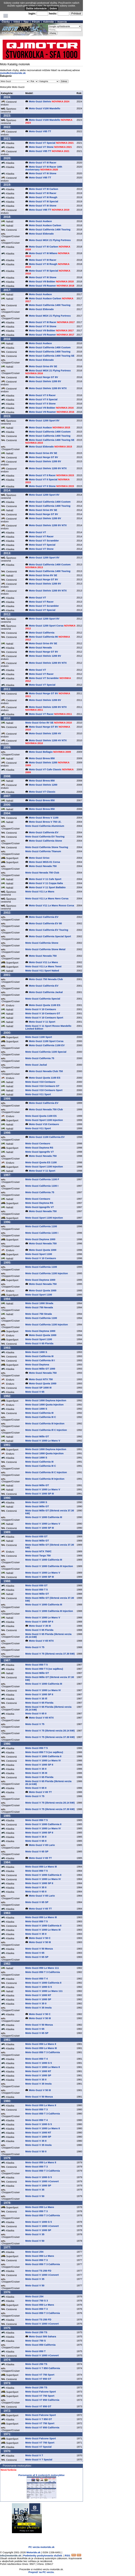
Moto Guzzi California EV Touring (44, 836)
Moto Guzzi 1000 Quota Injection (44, 1404)
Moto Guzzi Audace (38, 221)
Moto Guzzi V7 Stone (39, 146)
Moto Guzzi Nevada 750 (41, 866)
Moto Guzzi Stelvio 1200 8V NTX (46, 388)
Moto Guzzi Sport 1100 (38, 1254)
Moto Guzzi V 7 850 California (42, 2368)
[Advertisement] (39, 2538)
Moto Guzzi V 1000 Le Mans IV (43, 1690)
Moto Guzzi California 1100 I (41, 1185)
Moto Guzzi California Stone (43, 840)
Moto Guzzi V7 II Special (41, 399)
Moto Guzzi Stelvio (38, 101)
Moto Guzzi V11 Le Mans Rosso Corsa (49, 905)
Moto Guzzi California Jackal (44, 992)
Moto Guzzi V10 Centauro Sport (43, 1090)
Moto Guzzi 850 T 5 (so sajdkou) (44, 1668)
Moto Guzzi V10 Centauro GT (42, 1086)
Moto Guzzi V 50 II (35, 2151)
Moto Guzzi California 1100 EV (45, 1045)
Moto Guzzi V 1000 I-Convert (42, 2181)
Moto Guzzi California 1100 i (41, 1232)
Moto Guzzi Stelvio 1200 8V (43, 381)
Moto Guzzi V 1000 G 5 (38, 1986)
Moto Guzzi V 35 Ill (36, 1698)
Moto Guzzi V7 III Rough (41, 197)
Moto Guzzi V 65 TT (38, 1792)
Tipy (26, 21)
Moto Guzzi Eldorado (39, 233)
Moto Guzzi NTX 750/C (38, 1551)
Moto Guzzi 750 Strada (38, 1313)
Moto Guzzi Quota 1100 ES (42, 1005)
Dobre (53, 8)
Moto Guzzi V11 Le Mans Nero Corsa (46, 898)
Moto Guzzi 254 (34, 2251)
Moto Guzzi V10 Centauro (40, 1081)
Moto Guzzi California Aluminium (44, 825)
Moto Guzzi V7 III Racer (40, 162)
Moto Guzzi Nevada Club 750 (44, 1071)
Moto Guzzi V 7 (34, 2455)
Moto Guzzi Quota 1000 (40, 1249)
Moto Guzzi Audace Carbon (43, 225)
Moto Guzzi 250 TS (36, 2332)
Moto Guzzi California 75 (39, 1058)
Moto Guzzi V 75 (34, 1647)
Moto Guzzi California (39, 632)
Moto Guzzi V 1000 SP (38, 1999)
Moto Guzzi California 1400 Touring (47, 229)
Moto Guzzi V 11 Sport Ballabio (45, 887)
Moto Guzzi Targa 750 (38, 1555)
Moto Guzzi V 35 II (35, 1768)
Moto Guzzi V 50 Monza (39, 1948)
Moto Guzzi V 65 (34, 1391)
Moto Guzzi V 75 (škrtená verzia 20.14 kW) (50, 1730)
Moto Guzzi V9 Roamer (40, 285)
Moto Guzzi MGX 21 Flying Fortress (48, 240)
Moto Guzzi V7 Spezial (38, 2446)
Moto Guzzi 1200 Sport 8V (42, 420)
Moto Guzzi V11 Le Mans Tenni (43, 966)
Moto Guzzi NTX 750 (39, 1379)
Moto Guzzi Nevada (38, 647)
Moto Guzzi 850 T (35, 2351)
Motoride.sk (33, 2552)
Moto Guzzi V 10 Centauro (40, 1009)
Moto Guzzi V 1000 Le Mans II (42, 2067)
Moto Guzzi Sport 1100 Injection (44, 1120)
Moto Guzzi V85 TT (38, 131)
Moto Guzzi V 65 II (35, 1713)
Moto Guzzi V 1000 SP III (39, 1493)
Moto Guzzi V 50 (34, 2196)
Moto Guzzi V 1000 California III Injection (49, 1566)
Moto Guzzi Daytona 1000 (40, 1239)
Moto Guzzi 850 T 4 (36, 1978)
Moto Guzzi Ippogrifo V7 (39, 1151)
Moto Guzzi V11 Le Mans (39, 891)
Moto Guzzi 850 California (40, 2344)
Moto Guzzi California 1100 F (42, 1179)
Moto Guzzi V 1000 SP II (39, 1621)
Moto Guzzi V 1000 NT (38, 1995)
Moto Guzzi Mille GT (37, 1436)
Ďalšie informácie (36, 8)
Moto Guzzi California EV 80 (43, 923)
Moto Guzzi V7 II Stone (40, 403)
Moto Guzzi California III (39, 1356)
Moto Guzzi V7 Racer (39, 536)
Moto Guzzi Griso (37, 857)
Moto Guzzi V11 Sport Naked (42, 970)
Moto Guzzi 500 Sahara (40, 2336)
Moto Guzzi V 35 (34, 2189)
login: (32, 13)
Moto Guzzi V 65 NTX (39, 1640)
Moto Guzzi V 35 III (38, 1625)
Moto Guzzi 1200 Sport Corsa (44, 625)
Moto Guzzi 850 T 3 (36, 2109)
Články (6, 21)
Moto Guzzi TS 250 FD (38, 2270)
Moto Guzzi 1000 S (36, 1352)
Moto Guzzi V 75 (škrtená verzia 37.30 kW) (50, 1653)
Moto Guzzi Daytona (37, 1364)
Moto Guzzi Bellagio (39, 751)
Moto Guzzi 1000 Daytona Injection (45, 1400)
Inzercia (62, 21)
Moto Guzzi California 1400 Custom (47, 347)
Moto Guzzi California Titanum (43, 851)
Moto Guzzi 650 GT (36, 1536)
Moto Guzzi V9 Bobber (40, 281)
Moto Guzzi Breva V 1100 (41, 817)
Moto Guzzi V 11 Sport (40, 1021)
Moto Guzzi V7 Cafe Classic (43, 769)
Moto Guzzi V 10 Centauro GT (42, 1013)
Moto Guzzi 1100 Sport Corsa (44, 1041)
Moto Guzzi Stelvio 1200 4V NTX (46, 740)
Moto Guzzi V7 (35, 532)
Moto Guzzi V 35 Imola (38, 2007)
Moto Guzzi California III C (40, 1417)
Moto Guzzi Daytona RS (39, 1147)
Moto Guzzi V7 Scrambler (42, 540)
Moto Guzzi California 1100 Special (45, 1051)
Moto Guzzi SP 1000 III (38, 1387)
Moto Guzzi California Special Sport (48, 936)
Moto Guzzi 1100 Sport (38, 1037)
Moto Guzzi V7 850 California (42, 2399)
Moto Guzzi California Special (42, 998)
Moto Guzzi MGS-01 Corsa (42, 861)
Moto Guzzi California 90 (41, 636)
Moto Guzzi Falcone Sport (40, 2391)
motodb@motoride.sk (13, 73)
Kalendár (48, 21)
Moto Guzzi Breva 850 (40, 758)
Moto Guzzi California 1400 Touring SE (49, 355)
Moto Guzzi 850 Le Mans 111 (42, 1967)
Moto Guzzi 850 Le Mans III (41, 1866)
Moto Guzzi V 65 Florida (39, 1343)
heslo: (53, 13)
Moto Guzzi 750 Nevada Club (44, 979)
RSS (67, 2555)
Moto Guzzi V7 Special (40, 142)
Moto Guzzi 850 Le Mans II (40, 2044)
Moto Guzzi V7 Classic (40, 791)
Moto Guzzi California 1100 (41, 1226)
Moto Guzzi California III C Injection (46, 1472)
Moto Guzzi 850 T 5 (36, 1589)
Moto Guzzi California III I (40, 1360)
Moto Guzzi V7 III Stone (40, 173)
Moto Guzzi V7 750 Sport (39, 2374)
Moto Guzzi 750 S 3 (36, 2300)
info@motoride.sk (10, 2555)
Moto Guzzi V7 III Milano (41, 253)
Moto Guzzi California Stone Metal (45, 949)
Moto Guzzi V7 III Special (41, 201)
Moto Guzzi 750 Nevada (39, 1307)
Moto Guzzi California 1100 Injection (46, 1273)
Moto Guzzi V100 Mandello (42, 108)
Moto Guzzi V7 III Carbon (41, 189)
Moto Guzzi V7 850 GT (38, 2378)
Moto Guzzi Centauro (37, 1143)
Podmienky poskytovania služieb (42, 2555)
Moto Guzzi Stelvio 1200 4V (43, 733)
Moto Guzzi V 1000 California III (43, 1517)
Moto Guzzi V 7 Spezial (38, 2459)
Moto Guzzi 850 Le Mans (39, 2207)
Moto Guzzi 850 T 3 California (42, 1972)
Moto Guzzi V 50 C (37, 1938)
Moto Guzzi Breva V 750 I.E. (43, 821)
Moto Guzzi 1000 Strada (39, 1303)
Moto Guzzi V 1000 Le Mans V (42, 1440)
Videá (16, 21)
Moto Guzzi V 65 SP (36, 1851)
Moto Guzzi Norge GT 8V (41, 377)
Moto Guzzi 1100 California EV (45, 1137)
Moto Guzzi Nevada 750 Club (42, 872)
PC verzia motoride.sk (42, 2547)
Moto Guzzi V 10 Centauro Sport (44, 1017)
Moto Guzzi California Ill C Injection (46, 1430)
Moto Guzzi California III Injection (44, 1423)
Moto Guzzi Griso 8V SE (41, 366)
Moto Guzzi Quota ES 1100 (41, 1162)
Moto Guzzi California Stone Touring (46, 847)
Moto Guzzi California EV (41, 832)
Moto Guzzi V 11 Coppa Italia (44, 883)
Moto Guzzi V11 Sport (38, 1094)
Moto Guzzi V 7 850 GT (38, 2419)
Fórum (36, 21)
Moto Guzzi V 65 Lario (40, 1845)
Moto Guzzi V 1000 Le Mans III (43, 1929)
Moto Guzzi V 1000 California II (43, 1756)
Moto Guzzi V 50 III (38, 1942)
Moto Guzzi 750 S (35, 2340)
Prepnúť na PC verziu (41, 2572)
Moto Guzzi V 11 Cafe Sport (43, 879)
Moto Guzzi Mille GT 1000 (40, 1368)
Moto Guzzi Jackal (36, 1064)
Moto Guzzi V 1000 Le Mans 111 (44, 1991)
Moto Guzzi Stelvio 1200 (41, 762)
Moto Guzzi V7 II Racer (40, 395)
